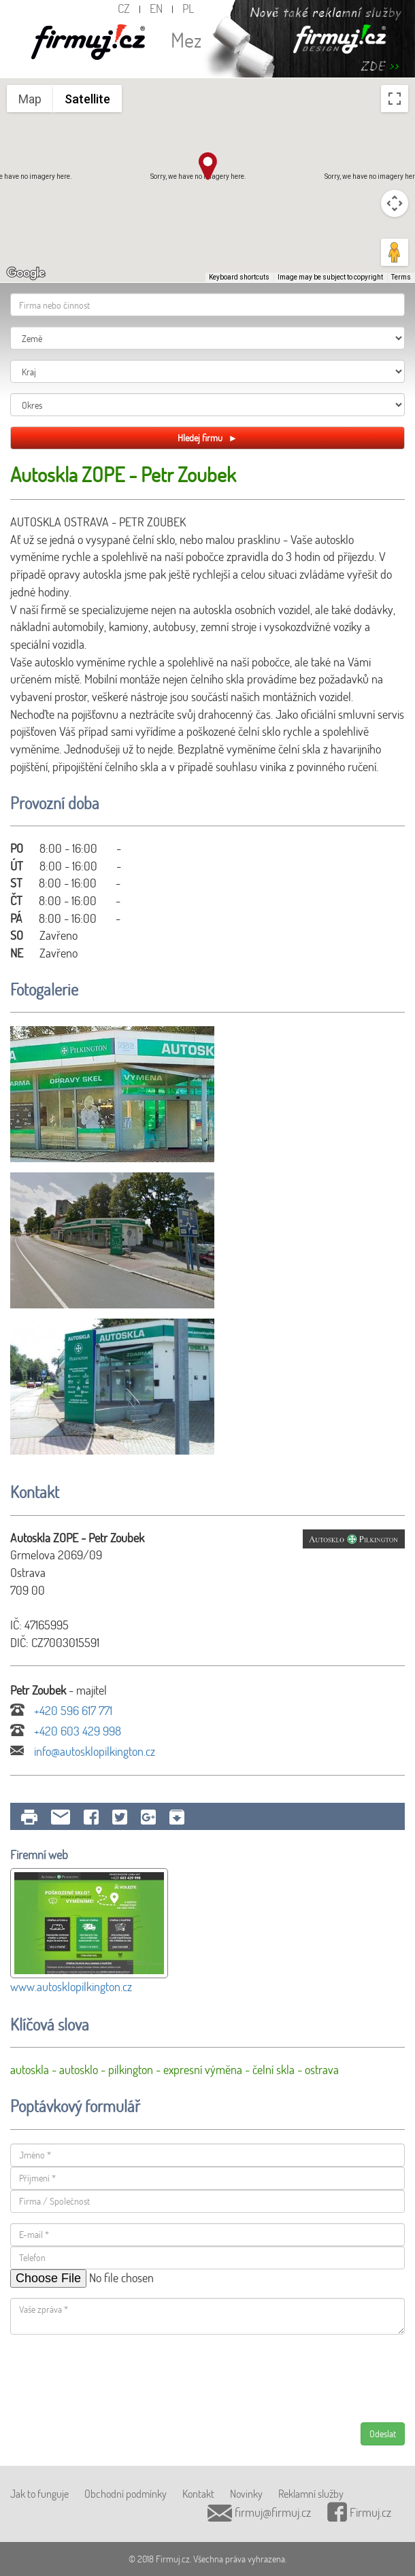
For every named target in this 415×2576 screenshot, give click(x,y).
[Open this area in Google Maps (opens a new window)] (25, 273)
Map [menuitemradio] (30, 99)
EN (156, 8)
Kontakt (198, 2493)
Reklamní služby (311, 2493)
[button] (207, 166)
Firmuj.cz (359, 2512)
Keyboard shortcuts (239, 277)
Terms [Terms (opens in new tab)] (401, 277)
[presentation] (113, 2378)
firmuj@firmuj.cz (259, 2512)
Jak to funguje (39, 2493)
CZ (124, 8)
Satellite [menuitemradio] (87, 99)
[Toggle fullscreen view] (394, 98)
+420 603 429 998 (65, 1731)
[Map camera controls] (394, 203)
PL (188, 8)
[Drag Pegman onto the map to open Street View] (394, 252)
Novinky (246, 2493)
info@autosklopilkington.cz (82, 1751)
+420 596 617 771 (61, 1710)
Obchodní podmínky (125, 2493)
